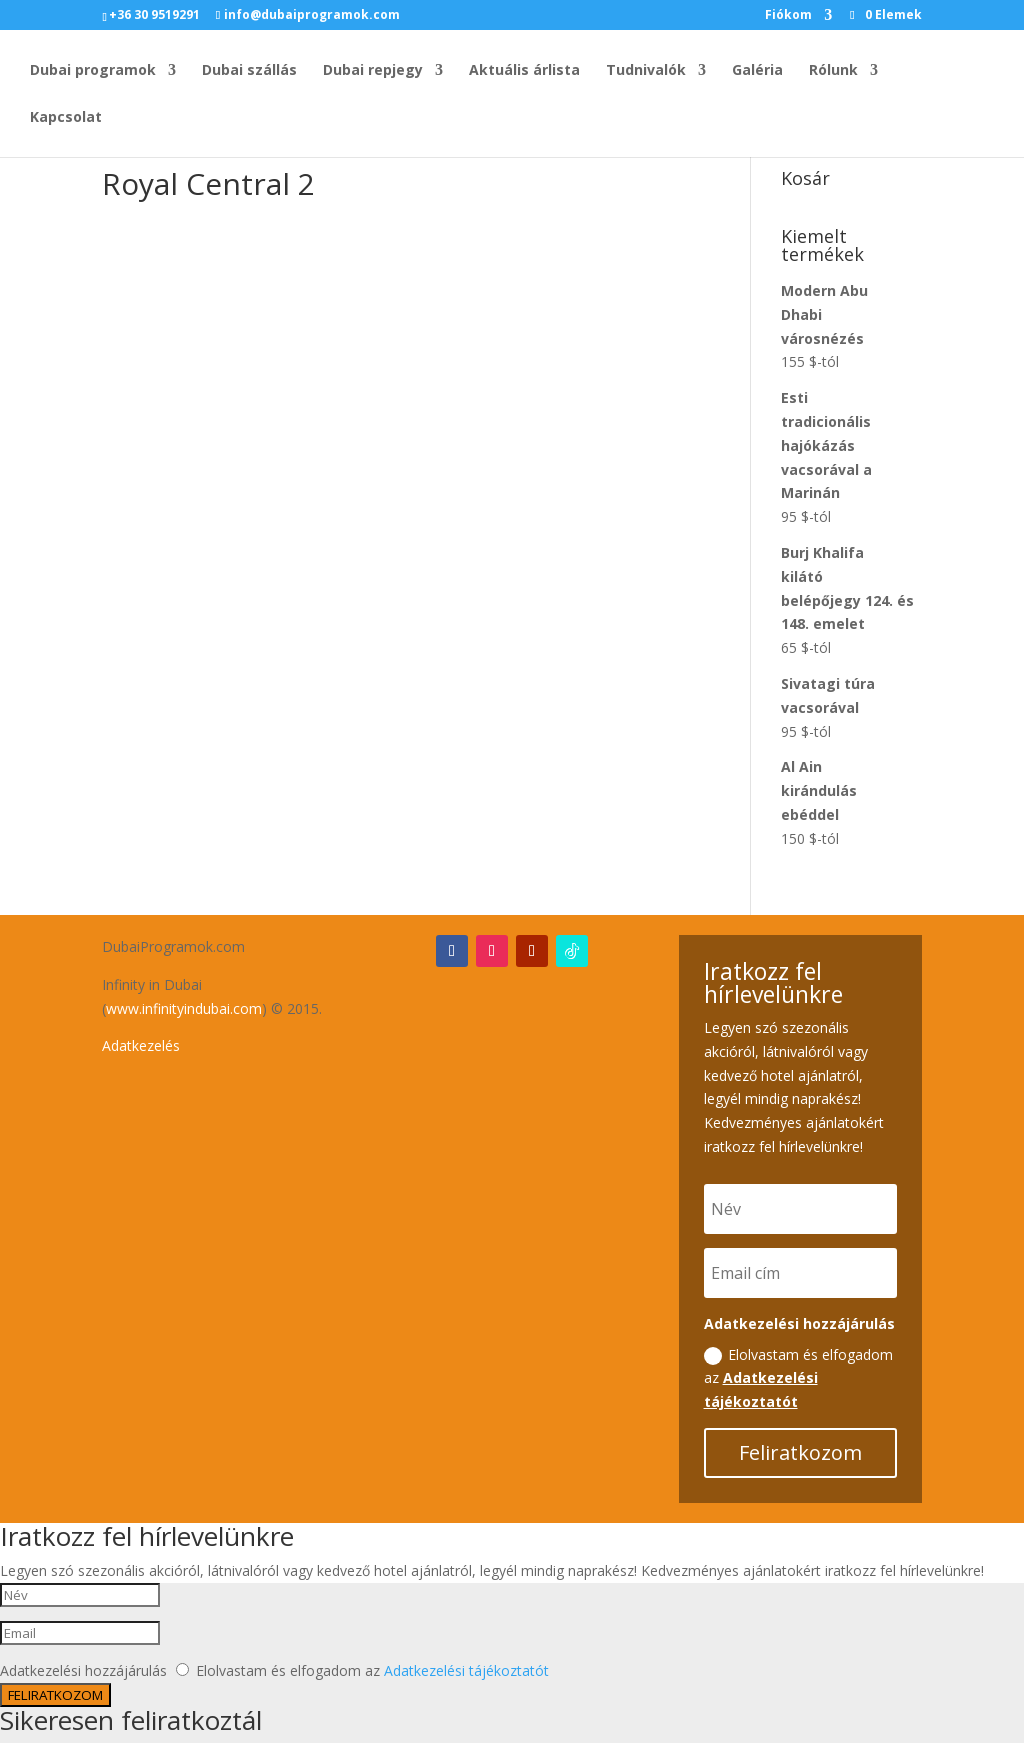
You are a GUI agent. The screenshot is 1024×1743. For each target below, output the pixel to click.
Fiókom (788, 16)
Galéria (757, 71)
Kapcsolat (66, 118)
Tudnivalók (646, 71)
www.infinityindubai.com (184, 1008)
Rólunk (833, 71)
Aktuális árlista (524, 71)
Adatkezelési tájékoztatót (466, 1670)
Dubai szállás (249, 71)
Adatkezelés (141, 1045)
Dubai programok (93, 71)
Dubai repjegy (373, 71)
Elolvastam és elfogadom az (798, 1378)
